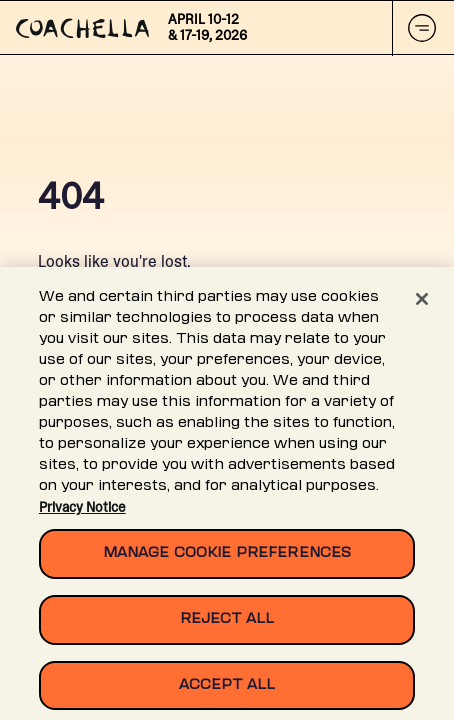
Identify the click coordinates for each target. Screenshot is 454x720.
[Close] (422, 304)
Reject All (227, 623)
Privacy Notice (82, 512)
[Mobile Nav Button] (423, 28)
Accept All (227, 689)
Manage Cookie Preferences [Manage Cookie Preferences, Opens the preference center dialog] (227, 558)
